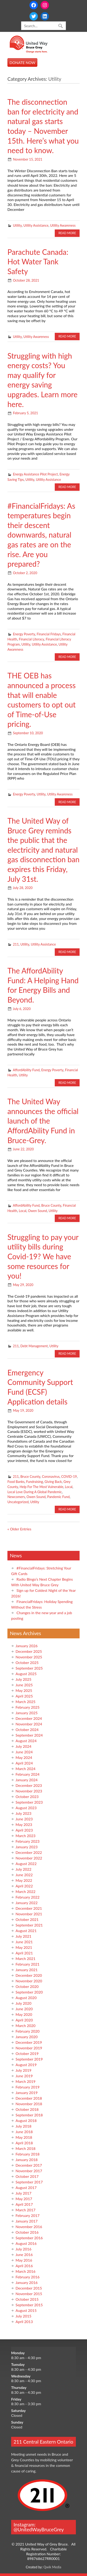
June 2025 (24, 1685)
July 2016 (23, 2249)
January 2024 (27, 1780)
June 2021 (24, 1942)
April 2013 (24, 2321)
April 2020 (24, 2020)
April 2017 (24, 2204)
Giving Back (53, 1482)
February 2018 (27, 2154)
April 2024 (24, 1763)
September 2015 (29, 2305)
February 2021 (27, 1964)
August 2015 (26, 2310)
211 (16, 944)
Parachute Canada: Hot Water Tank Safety (37, 261)
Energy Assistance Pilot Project (35, 474)
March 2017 (25, 2210)
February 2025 (27, 1707)
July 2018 (23, 2126)
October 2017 (27, 2176)
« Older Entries (19, 1529)
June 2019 (24, 2076)
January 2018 (27, 2159)
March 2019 (25, 2081)
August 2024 (26, 1740)
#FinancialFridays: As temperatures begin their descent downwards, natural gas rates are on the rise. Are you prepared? (41, 535)
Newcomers (16, 1497)
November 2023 (29, 1791)
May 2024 (24, 1757)
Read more (67, 233)
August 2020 (26, 1997)
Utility (17, 225)
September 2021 (29, 1925)
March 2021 (25, 1958)
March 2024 (25, 1768)
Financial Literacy (31, 639)
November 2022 (29, 1858)
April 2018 (24, 2143)
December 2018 (29, 2098)
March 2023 (25, 1835)
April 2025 (24, 1696)
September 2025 (29, 1668)
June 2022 (24, 1874)
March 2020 (25, 2025)
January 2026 (27, 1645)
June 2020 (24, 2009)
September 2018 (29, 2115)
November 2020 (29, 1981)
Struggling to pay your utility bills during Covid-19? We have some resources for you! (42, 1256)
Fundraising (34, 1482)
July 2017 (23, 2193)
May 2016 (24, 2260)
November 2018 (29, 2103)
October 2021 (27, 1919)
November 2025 (29, 1657)
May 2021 (24, 1947)
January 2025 (27, 1713)
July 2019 (23, 2070)
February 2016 (27, 2277)
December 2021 (29, 1908)
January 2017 (27, 2221)
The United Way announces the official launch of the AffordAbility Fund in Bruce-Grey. (42, 1121)
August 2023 (26, 1807)
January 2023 (27, 1847)
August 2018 (26, 2120)
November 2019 (29, 2048)
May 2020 (24, 2014)
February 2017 (27, 2215)
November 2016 (29, 2226)
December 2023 (29, 1785)
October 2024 (27, 1729)
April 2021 (24, 1953)
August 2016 (26, 2243)
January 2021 (27, 1969)
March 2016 (25, 2271)
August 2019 (26, 2064)
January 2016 (27, 2282)
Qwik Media (52, 2567)
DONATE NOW (22, 62)
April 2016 (24, 2265)
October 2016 (27, 2232)
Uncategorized (18, 1502)
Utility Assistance (35, 225)
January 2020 (27, 2036)
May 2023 (24, 1824)
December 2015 (29, 2288)
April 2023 (24, 1830)
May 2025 (24, 1690)
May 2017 (24, 2198)
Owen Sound (37, 1211)
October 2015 (27, 2299)
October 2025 (27, 1662)
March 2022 (25, 1891)
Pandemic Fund (58, 1497)
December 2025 (29, 1651)
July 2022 (23, 1869)
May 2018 (24, 2137)
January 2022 (27, 1902)
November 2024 (29, 1724)
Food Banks (16, 1482)
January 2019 (27, 2092)
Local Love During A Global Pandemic (34, 1492)
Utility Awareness (63, 225)
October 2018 (27, 2109)
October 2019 (27, 2053)
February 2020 (27, 2031)
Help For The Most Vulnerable (41, 1487)
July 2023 (23, 1813)
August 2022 (26, 1863)
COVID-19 (69, 1476)
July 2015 (23, 2316)
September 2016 (29, 2238)
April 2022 (24, 1886)
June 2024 (24, 1752)
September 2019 (29, 2059)
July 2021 (23, 1936)
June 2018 (24, 2131)
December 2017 (29, 2165)
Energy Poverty (24, 634)
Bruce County (51, 1205)
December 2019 (29, 2042)
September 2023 (29, 1802)
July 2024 (23, 1746)
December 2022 (29, 1852)
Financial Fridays (49, 634)
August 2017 (26, 2187)
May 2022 (24, 1880)
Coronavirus (51, 1476)
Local (22, 1211)
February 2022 (27, 1897)
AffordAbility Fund (26, 1070)
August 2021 (26, 1930)
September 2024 (29, 1735)
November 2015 (29, 2293)
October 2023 (27, 1796)
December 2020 (29, 1975)
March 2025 (25, 1701)
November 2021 (29, 1914)
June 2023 (24, 1819)
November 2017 (29, 2171)
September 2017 (29, 2182)
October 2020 (27, 1986)
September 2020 (29, 1992)
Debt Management (34, 1346)
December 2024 (29, 1718)
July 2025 (23, 1679)
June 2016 (24, 2254)
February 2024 (27, 1774)
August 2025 (26, 1673)
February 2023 (27, 1841)
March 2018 (25, 2148)
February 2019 (27, 2087)
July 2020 (23, 2003)
